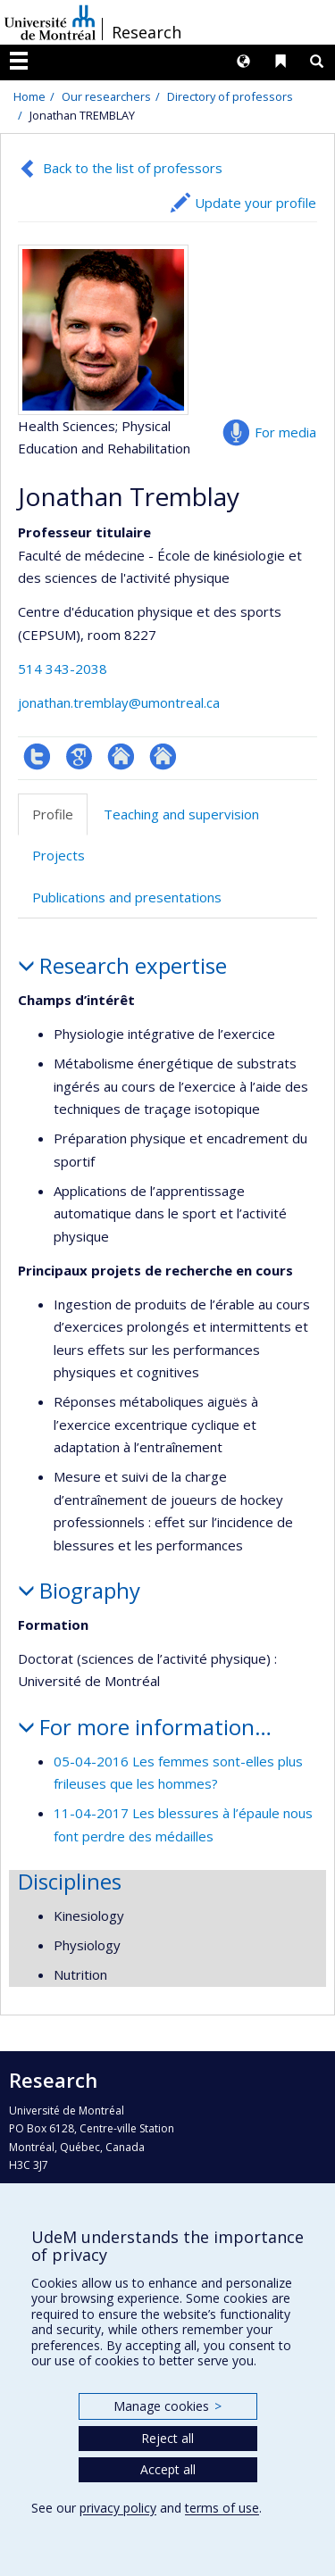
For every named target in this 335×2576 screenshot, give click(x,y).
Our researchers (106, 96)
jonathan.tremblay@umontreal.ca (119, 702)
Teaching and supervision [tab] (181, 814)
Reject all (167, 2438)
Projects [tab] (58, 855)
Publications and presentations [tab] (127, 897)
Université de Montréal (50, 22)
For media (285, 432)
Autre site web (121, 756)
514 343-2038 (62, 668)
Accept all (168, 2469)
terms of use (222, 2507)
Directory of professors (230, 96)
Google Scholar (79, 756)
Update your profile (255, 203)
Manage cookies (167, 2405)
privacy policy (118, 2507)
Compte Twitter (37, 756)
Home (29, 96)
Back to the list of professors (132, 168)
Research (146, 32)
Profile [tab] (52, 814)
